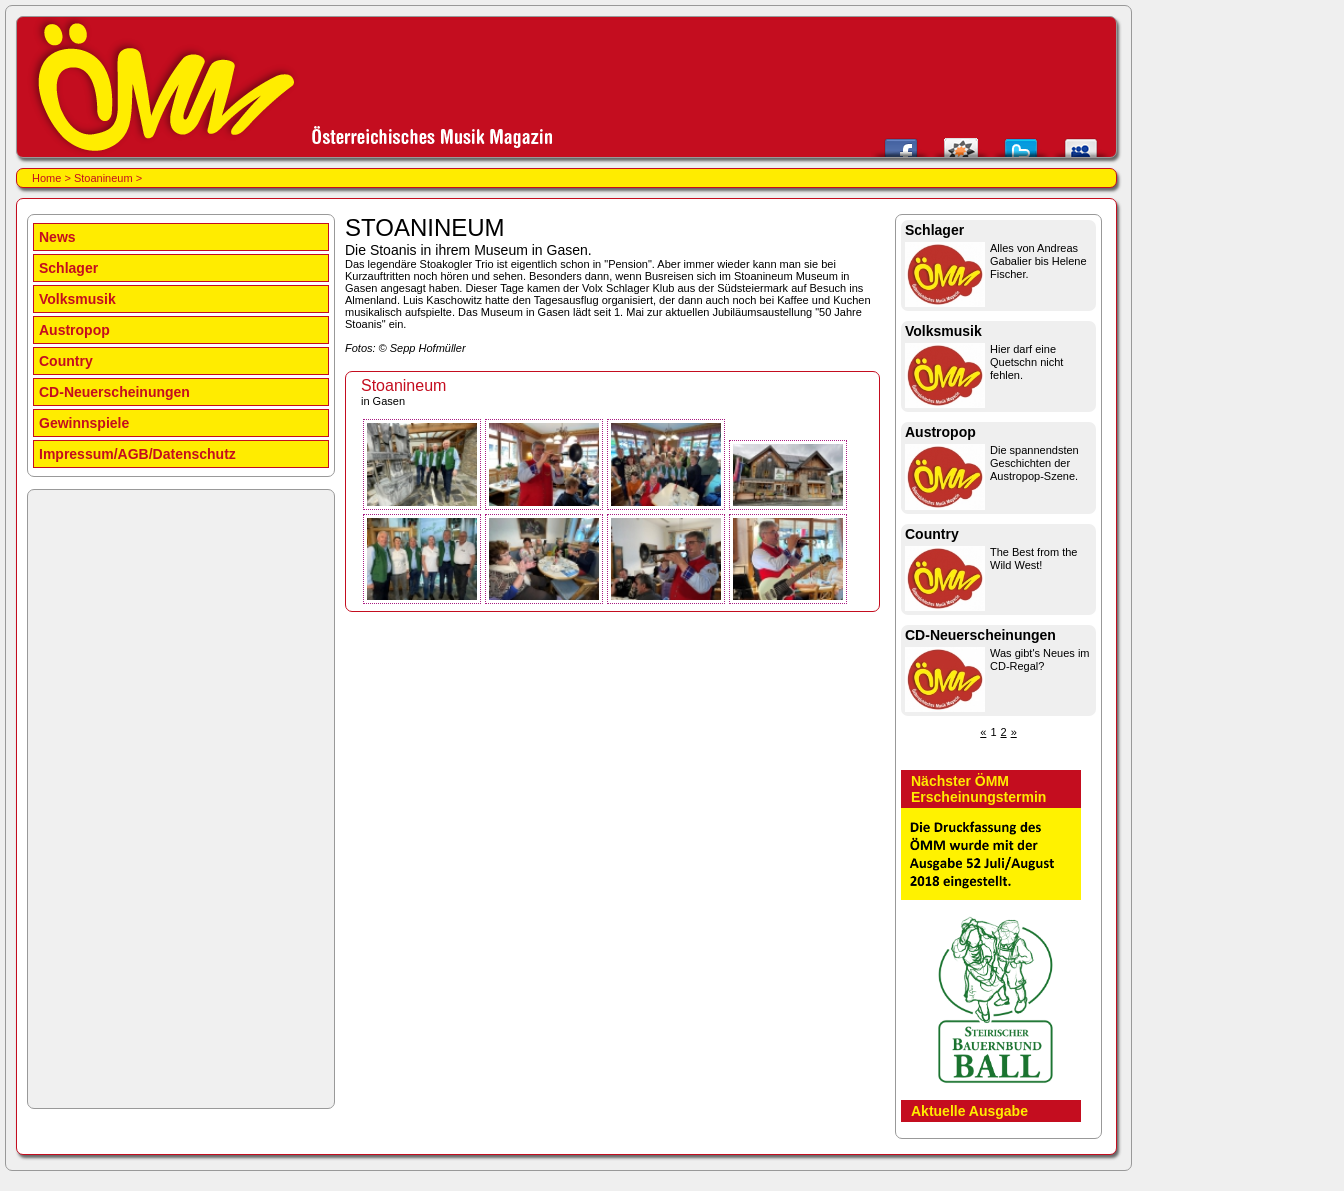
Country (66, 361)
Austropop (74, 330)
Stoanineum (105, 178)
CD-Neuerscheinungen (114, 392)
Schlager (68, 268)
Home (46, 178)
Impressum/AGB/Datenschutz (137, 454)
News (57, 237)
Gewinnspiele (84, 423)
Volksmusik (77, 299)
